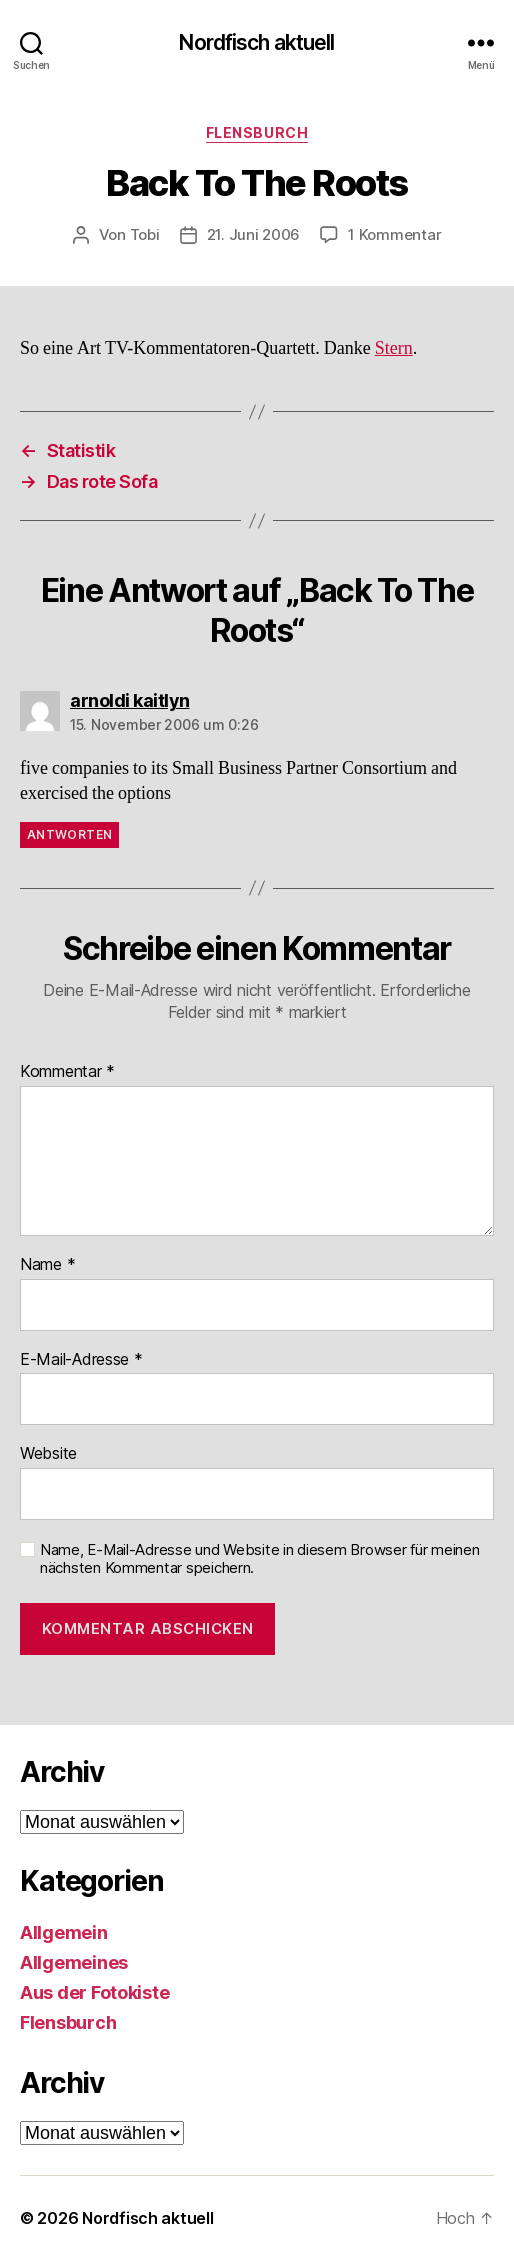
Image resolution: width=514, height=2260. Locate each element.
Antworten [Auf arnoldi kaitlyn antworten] (69, 834)
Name (47, 1265)
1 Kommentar (394, 234)
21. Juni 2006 (254, 234)
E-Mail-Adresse (81, 1360)
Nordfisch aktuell (256, 42)
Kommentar (67, 1072)
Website (48, 1454)
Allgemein (64, 1932)
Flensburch (257, 132)
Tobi (145, 234)
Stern (394, 348)
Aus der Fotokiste (94, 1992)
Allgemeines (74, 1962)
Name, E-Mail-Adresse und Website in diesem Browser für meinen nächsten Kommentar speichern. (260, 1559)
